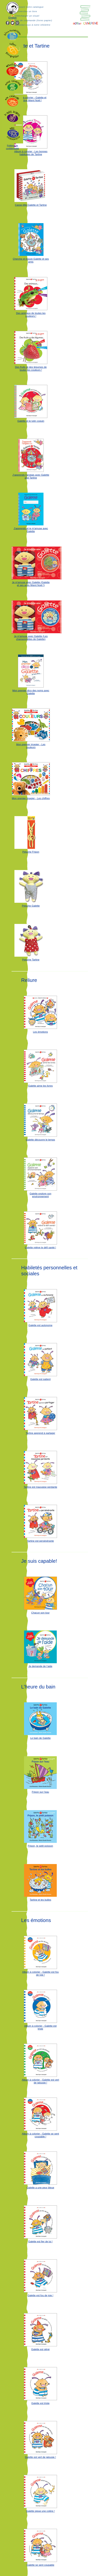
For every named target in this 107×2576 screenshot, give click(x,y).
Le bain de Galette (40, 1738)
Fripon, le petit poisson (40, 1845)
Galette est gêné (40, 2349)
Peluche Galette (31, 905)
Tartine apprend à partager (40, 1433)
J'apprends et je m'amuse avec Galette (31, 530)
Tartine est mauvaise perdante (40, 1487)
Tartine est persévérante (40, 1540)
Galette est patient (40, 1379)
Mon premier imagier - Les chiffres (31, 798)
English (12, 17)
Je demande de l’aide (40, 1666)
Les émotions (40, 1031)
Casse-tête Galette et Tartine (31, 205)
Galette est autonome (40, 1325)
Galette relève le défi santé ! (40, 1247)
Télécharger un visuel (27, 16)
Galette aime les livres (40, 1085)
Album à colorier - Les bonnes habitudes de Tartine (31, 153)
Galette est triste (40, 2403)
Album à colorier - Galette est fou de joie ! (40, 1973)
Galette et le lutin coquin (30, 421)
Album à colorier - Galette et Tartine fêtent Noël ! (30, 99)
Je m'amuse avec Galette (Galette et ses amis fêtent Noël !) (31, 584)
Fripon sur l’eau (40, 1791)
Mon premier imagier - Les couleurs (30, 746)
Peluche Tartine (30, 959)
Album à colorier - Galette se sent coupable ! (40, 2135)
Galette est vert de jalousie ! (40, 2457)
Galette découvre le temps (40, 1139)
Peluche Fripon (30, 851)
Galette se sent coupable (40, 2564)
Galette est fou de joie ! (40, 2295)
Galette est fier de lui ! (40, 2241)
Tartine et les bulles (40, 1899)
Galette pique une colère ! (40, 2511)
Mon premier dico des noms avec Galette (30, 692)
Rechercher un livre (26, 11)
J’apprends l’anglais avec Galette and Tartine (31, 476)
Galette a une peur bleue (40, 2187)
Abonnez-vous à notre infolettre (32, 25)
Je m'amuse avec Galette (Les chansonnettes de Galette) (31, 638)
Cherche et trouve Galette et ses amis (31, 260)
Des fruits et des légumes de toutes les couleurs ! (31, 368)
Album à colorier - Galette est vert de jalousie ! (40, 2081)
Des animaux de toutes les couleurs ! (30, 314)
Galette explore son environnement (40, 1195)
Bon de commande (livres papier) (33, 20)
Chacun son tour (40, 1612)
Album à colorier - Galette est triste (40, 2027)
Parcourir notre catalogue (29, 7)
